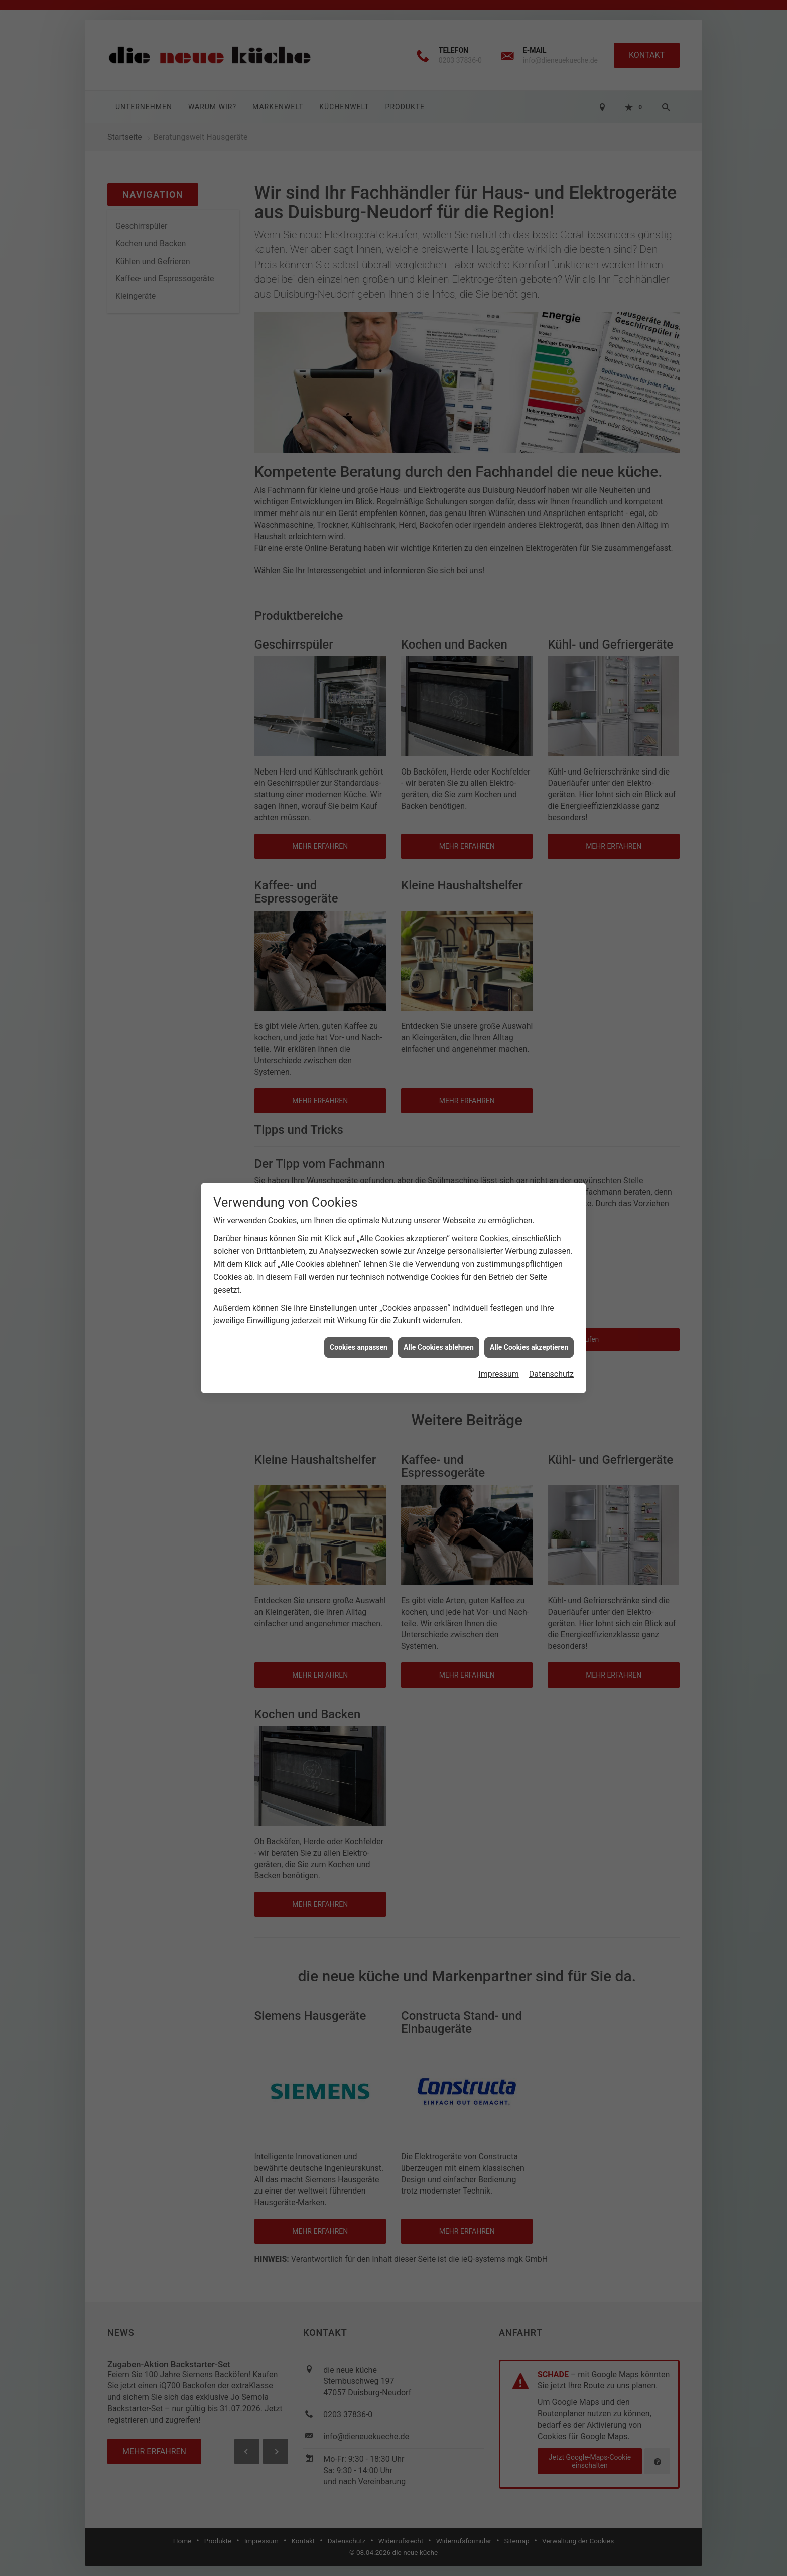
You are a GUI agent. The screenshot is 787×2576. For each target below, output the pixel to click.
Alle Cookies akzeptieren (529, 1347)
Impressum (498, 1374)
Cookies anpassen (358, 1347)
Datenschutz (551, 1374)
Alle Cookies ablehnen (439, 1347)
